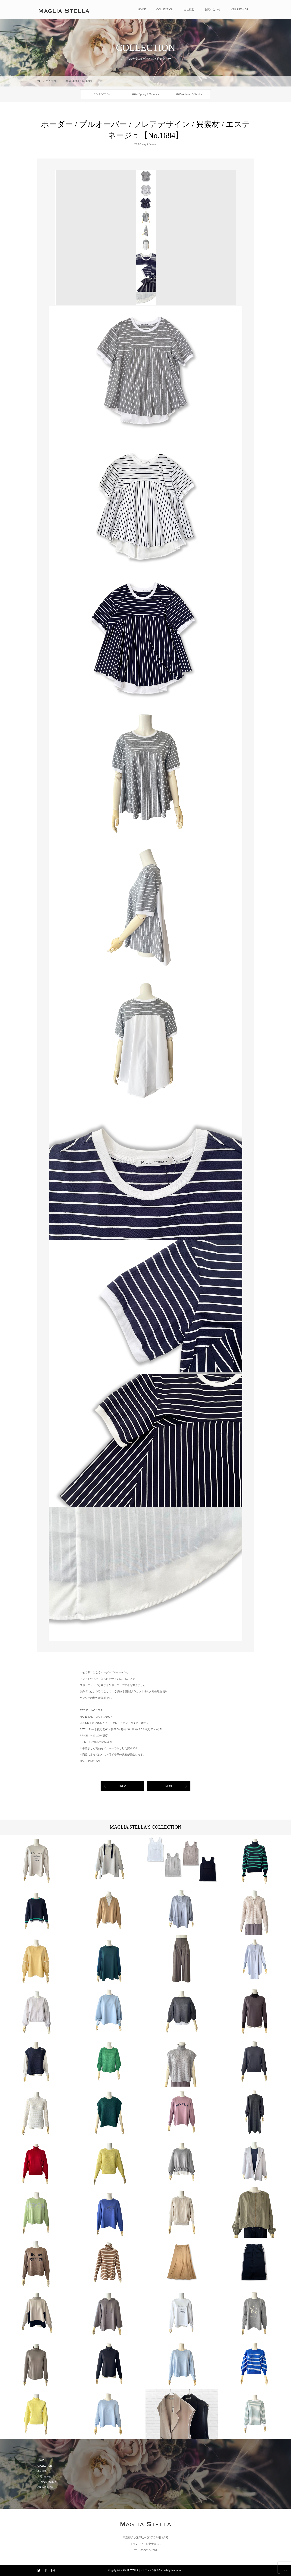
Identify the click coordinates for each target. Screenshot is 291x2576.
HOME (142, 9)
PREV (122, 1786)
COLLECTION (164, 9)
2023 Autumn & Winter (189, 94)
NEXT (168, 1786)
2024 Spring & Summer (145, 94)
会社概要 (189, 9)
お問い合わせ (213, 9)
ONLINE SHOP (45, 2487)
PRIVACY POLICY (46, 2482)
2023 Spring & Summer (145, 144)
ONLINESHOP (239, 9)
